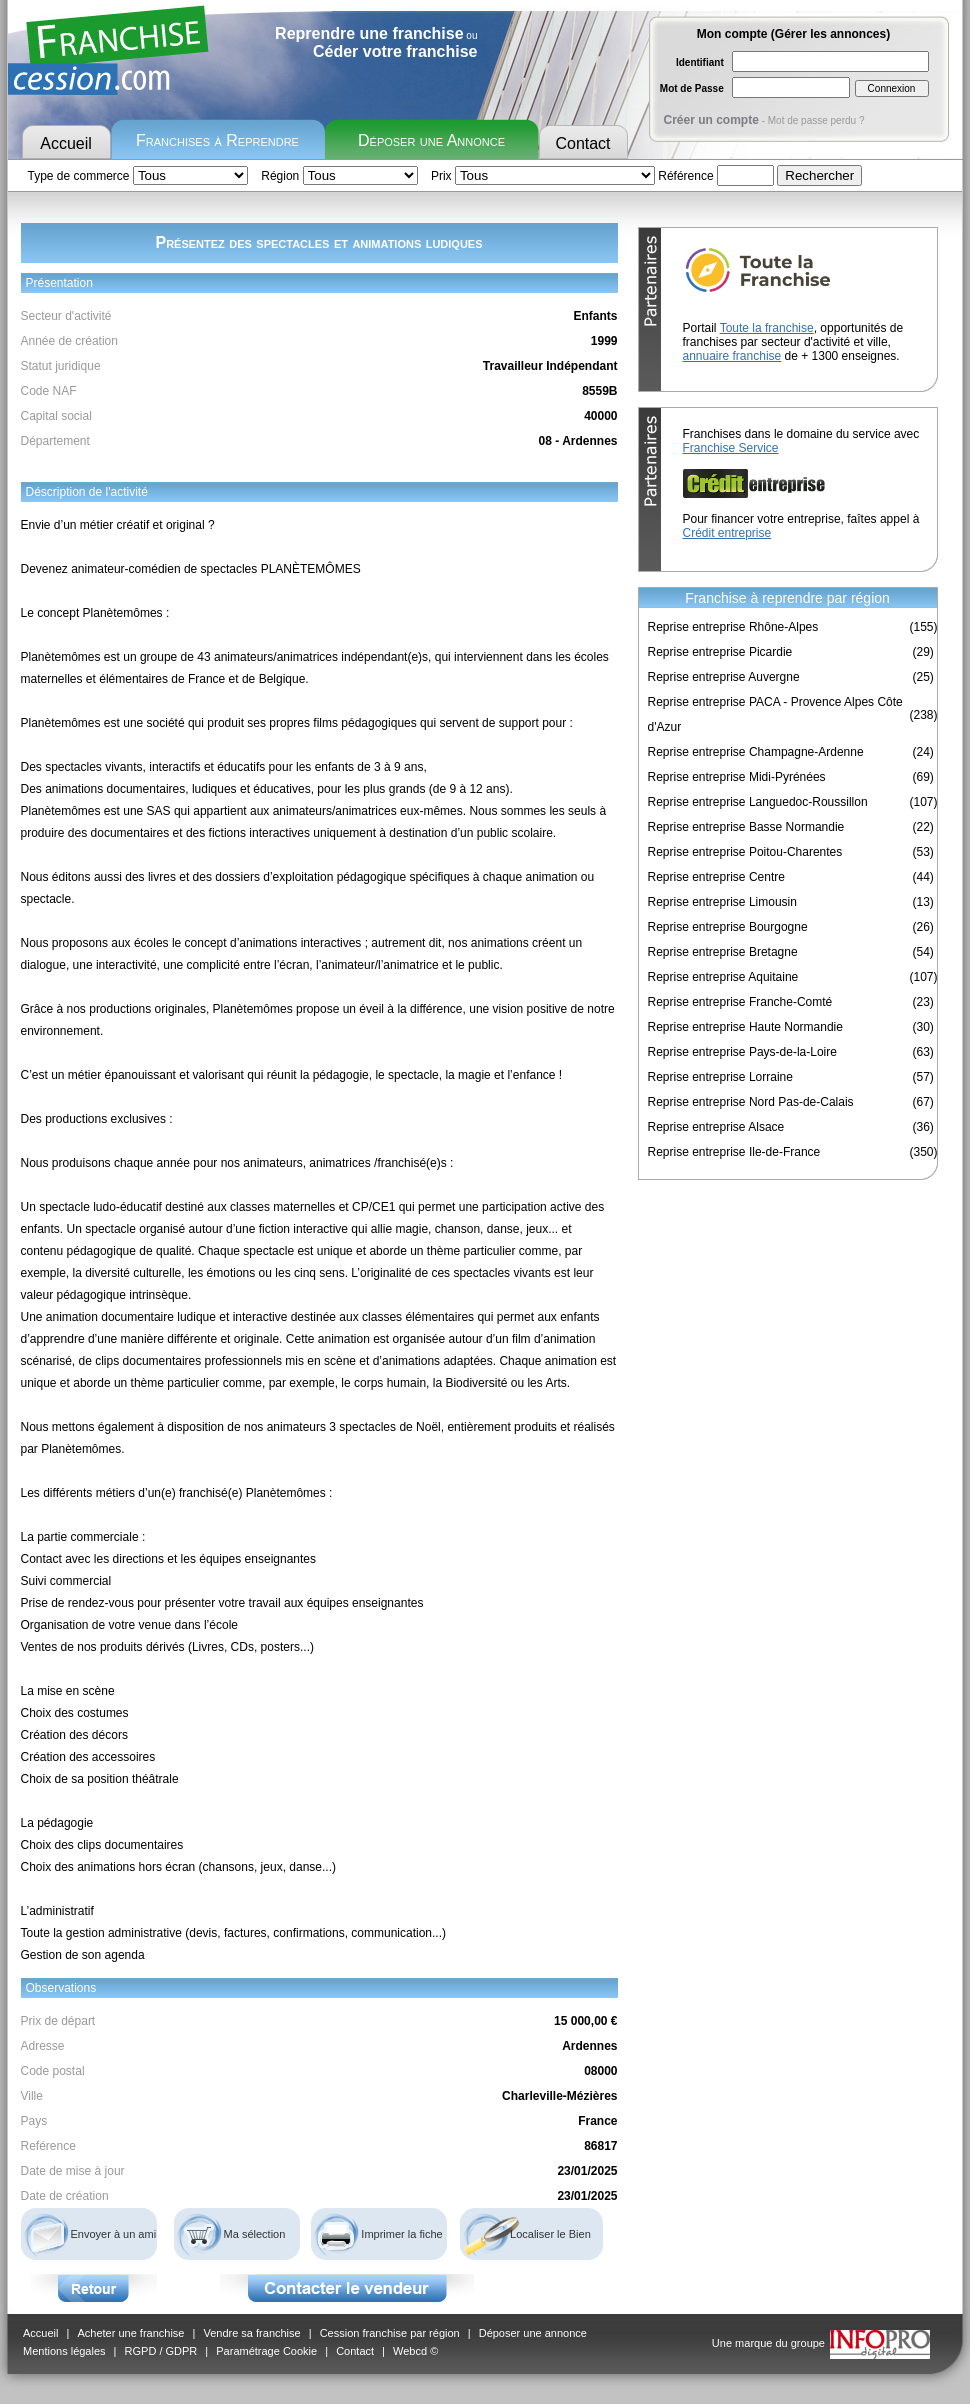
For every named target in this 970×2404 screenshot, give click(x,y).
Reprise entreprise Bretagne (723, 952)
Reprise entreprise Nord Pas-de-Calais (751, 1102)
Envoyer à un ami (114, 2234)
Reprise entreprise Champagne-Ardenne (756, 752)
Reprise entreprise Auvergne (724, 677)
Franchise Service (731, 448)
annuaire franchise (732, 356)
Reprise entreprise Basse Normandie (746, 827)
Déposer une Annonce (431, 140)
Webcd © (415, 2351)
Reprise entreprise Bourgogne (728, 927)
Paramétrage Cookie (266, 2351)
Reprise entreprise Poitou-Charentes (745, 852)
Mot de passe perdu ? (816, 120)
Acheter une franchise (130, 2333)
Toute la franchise (767, 328)
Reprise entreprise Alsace (716, 1127)
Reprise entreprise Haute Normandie (745, 1027)
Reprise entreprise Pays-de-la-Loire (742, 1052)
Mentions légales (64, 2351)
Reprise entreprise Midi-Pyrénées (737, 777)
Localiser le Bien (550, 2234)
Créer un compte (711, 120)
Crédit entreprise (727, 533)
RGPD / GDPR (161, 2351)
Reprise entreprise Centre (716, 877)
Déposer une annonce (533, 2333)
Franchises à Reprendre (217, 140)
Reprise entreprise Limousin (722, 902)
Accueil (66, 143)
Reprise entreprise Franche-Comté (740, 1002)
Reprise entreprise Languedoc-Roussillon (758, 802)
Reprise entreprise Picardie (720, 652)
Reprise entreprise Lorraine (720, 1077)
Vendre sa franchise (251, 2333)
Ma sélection (255, 2234)
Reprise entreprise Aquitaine (723, 977)
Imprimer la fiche (401, 2234)
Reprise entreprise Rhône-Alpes (733, 627)
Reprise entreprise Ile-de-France (734, 1152)
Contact (582, 143)
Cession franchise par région (390, 2333)
